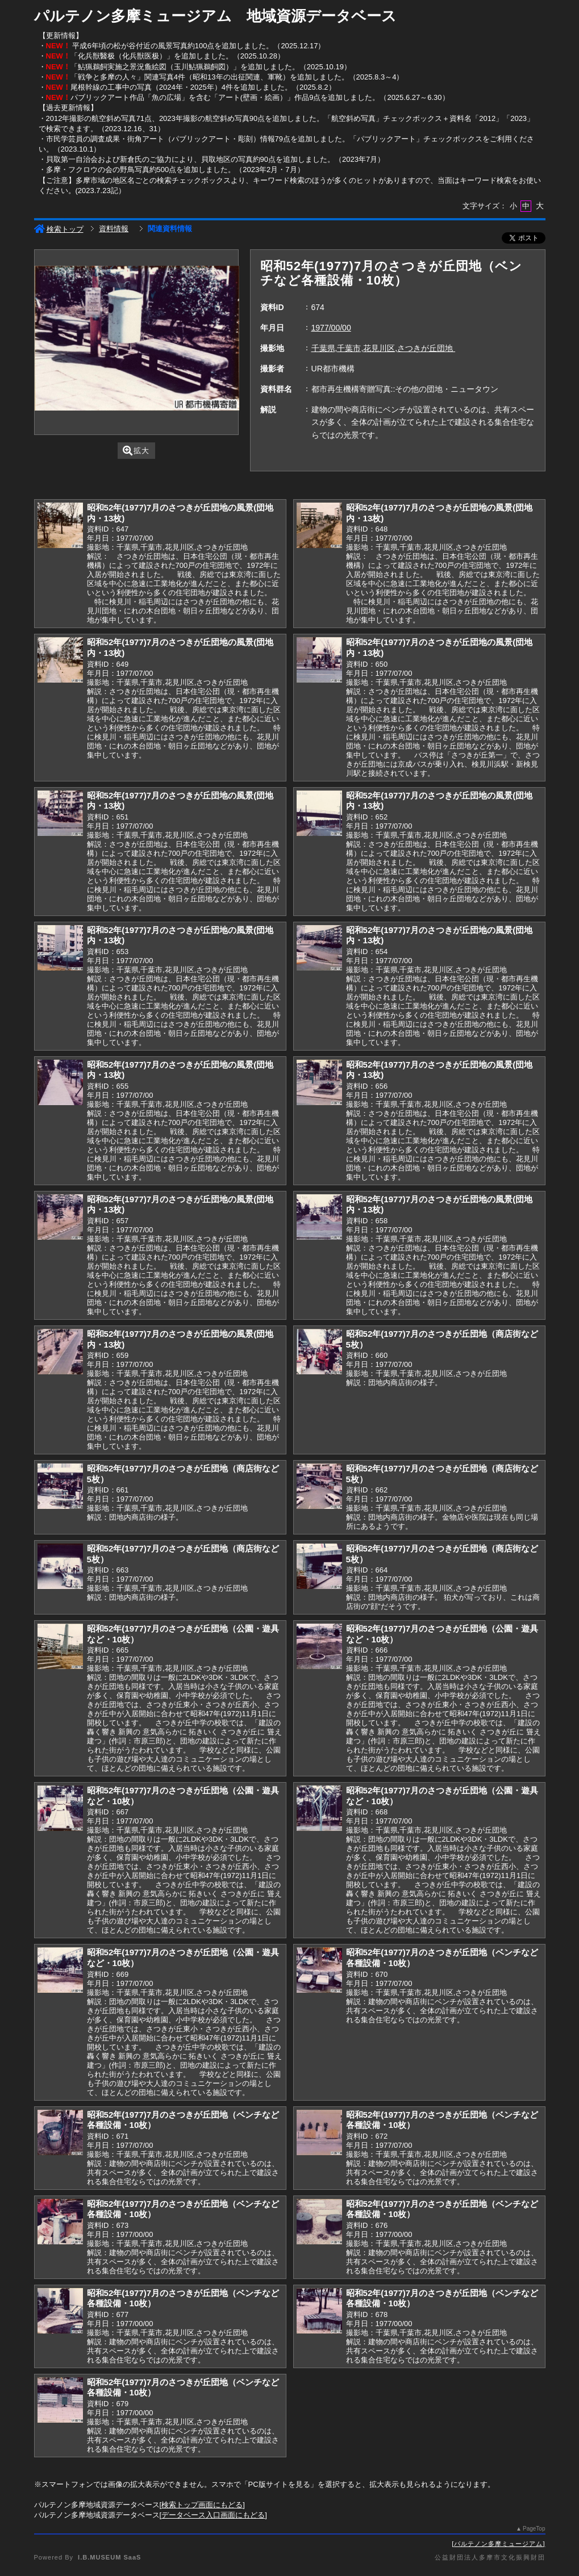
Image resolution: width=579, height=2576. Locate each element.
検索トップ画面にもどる (202, 2504)
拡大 (136, 450)
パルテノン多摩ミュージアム (498, 2543)
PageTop (534, 2528)
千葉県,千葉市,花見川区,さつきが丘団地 (383, 348)
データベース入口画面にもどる (213, 2515)
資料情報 (113, 228)
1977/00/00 (331, 327)
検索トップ (59, 229)
